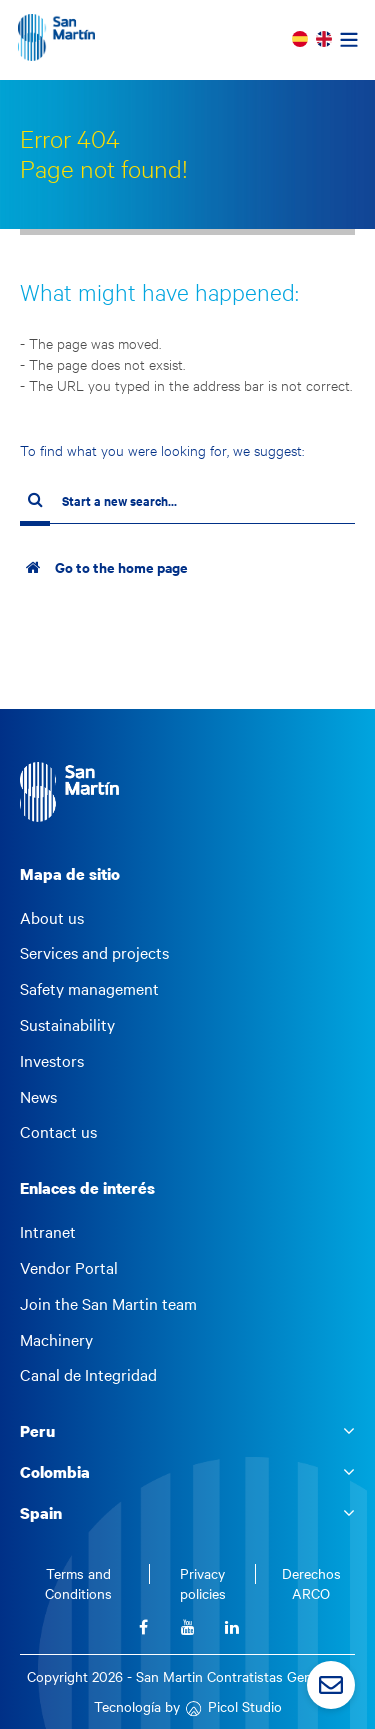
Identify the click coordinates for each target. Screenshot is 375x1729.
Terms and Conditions (78, 1583)
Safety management (89, 989)
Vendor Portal (69, 1268)
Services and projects (94, 953)
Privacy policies (203, 1583)
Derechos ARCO (311, 1583)
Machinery (56, 1340)
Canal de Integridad (88, 1375)
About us (52, 918)
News (38, 1097)
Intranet (48, 1232)
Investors (52, 1061)
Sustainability (67, 1025)
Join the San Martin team (108, 1304)
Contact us (58, 1132)
